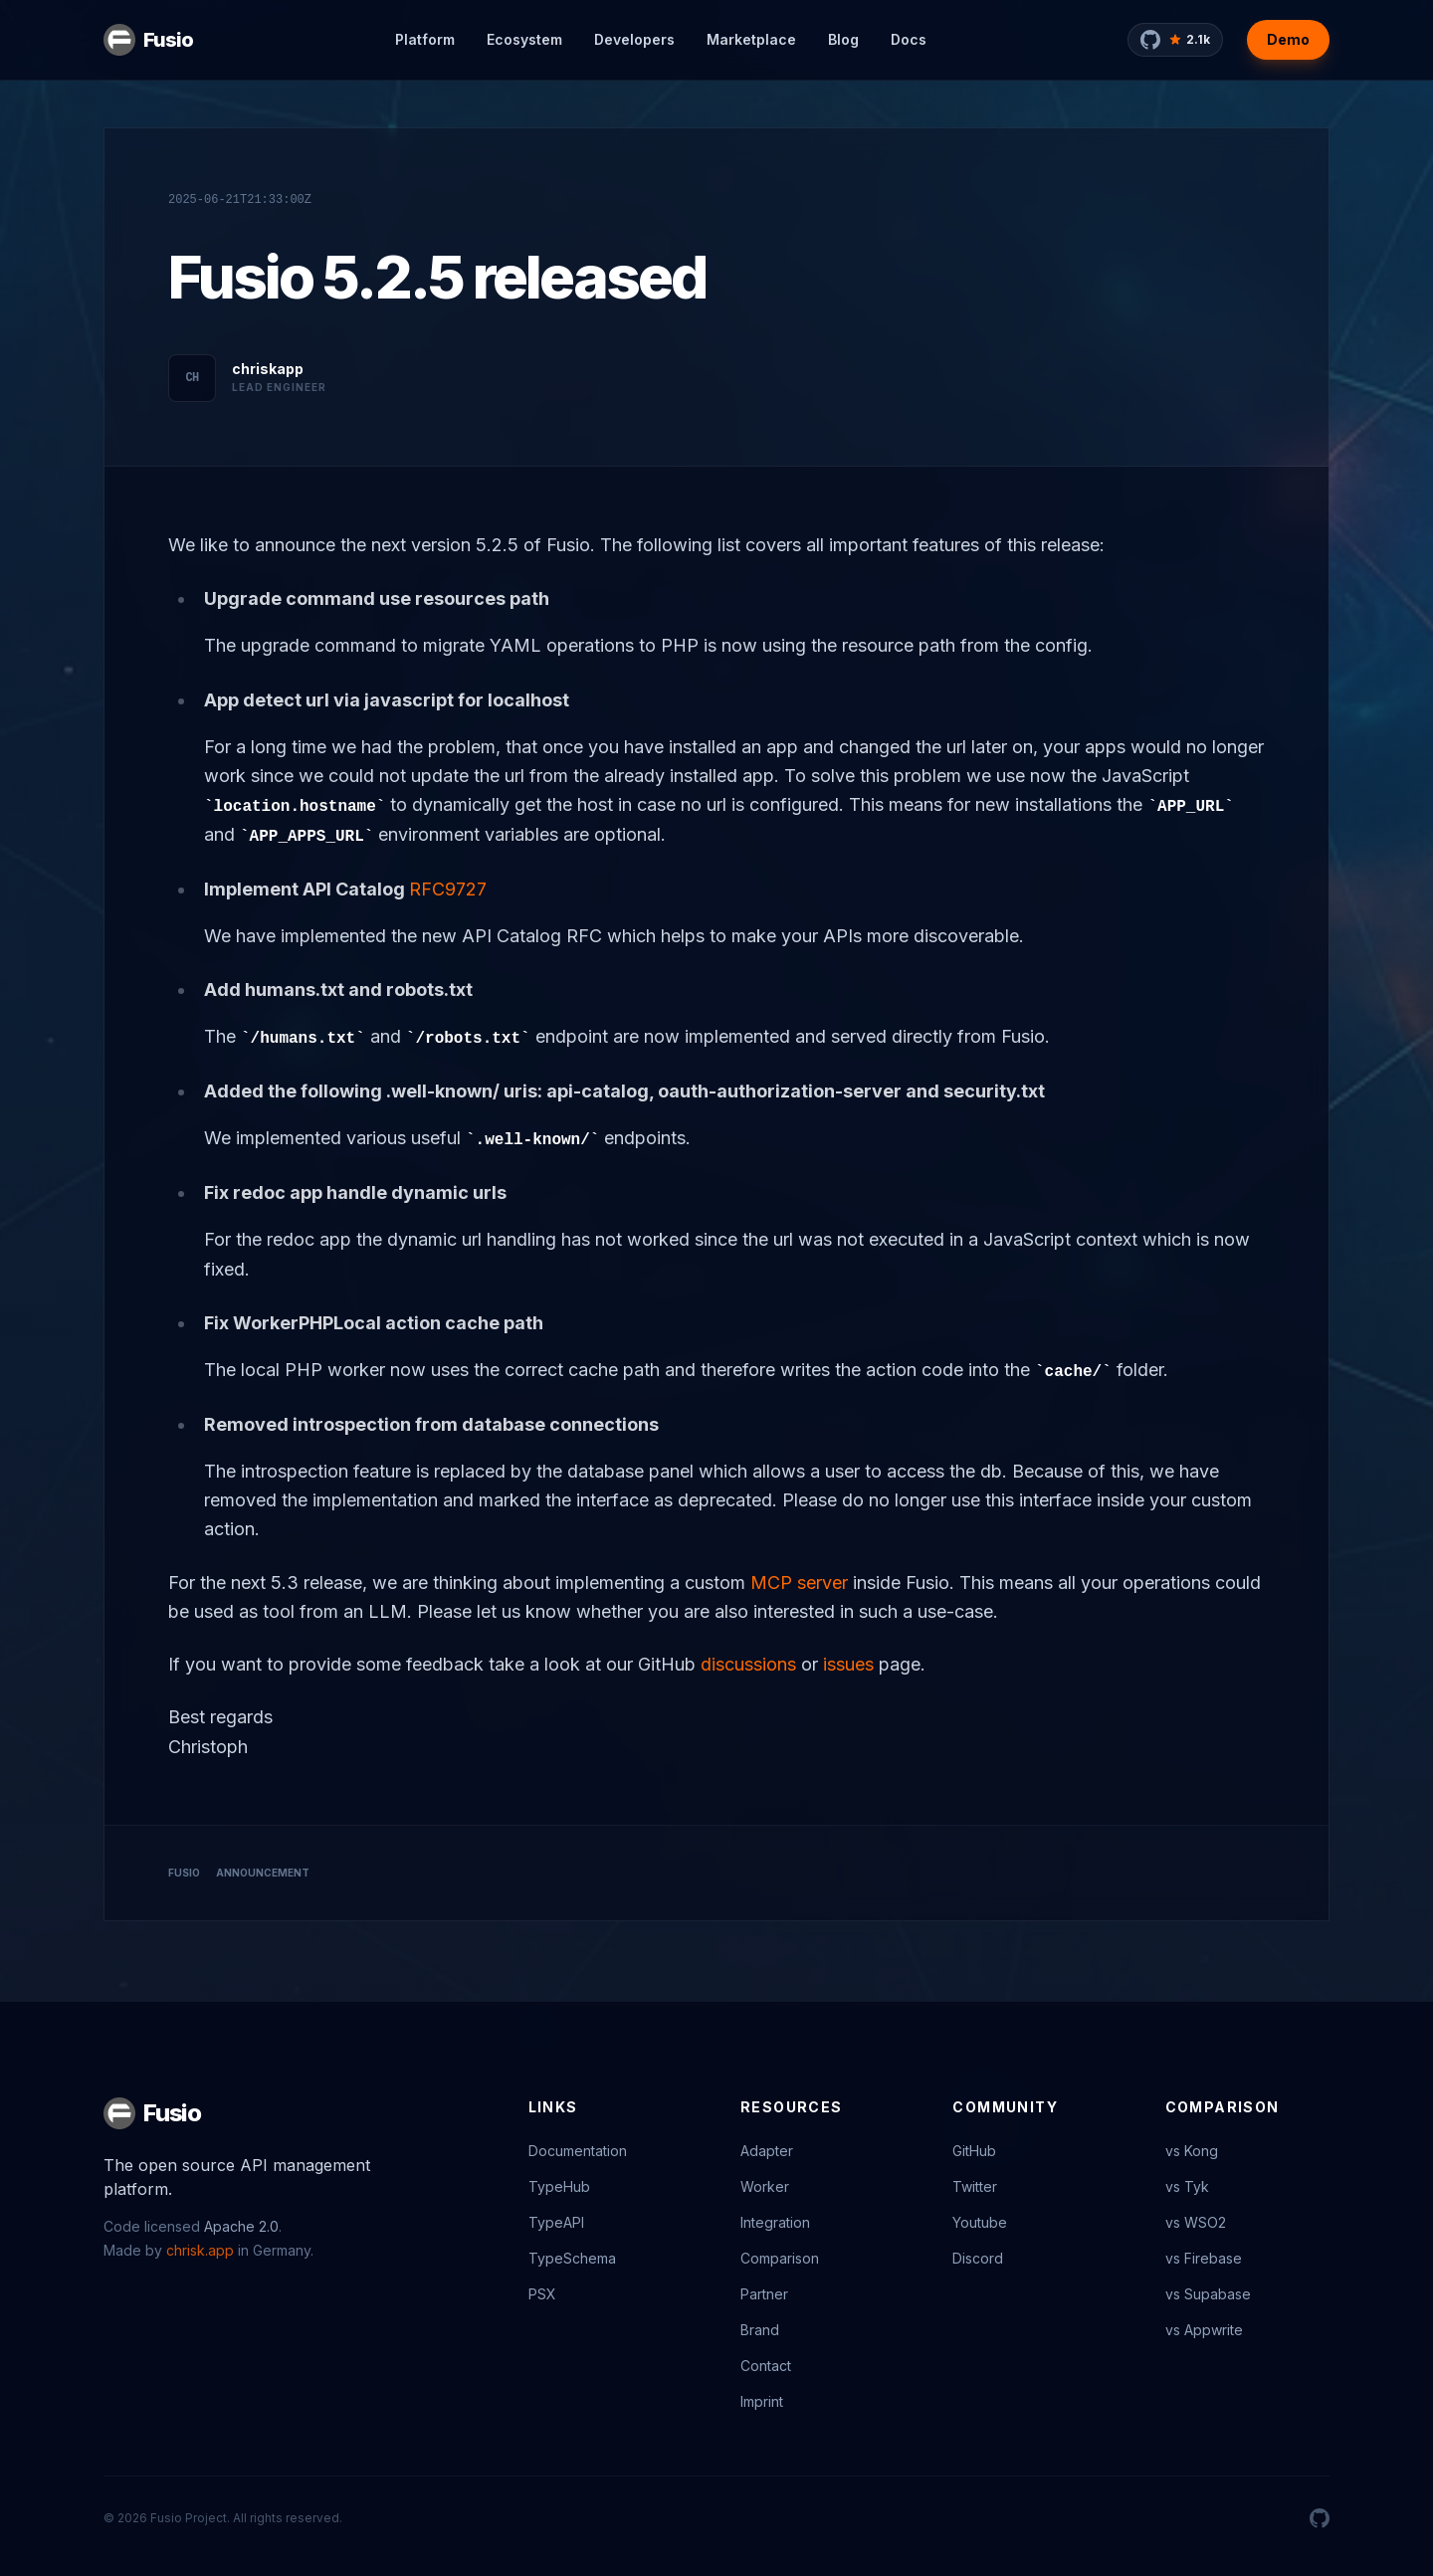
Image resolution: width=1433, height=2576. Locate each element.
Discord (977, 2258)
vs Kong (1191, 2150)
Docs (908, 39)
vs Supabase (1208, 2293)
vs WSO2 (1195, 2222)
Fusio (168, 40)
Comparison (779, 2258)
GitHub (974, 2150)
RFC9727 (448, 889)
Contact (765, 2365)
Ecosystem (524, 39)
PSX (542, 2293)
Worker (764, 2186)
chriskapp (268, 368)
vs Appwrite (1204, 2329)
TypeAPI (556, 2222)
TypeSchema (572, 2258)
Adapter (766, 2150)
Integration (775, 2222)
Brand (759, 2329)
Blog (843, 39)
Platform (425, 39)
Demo (1288, 39)
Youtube (979, 2222)
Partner (764, 2293)
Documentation (577, 2150)
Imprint (761, 2401)
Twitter (974, 2186)
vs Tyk (1187, 2186)
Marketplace (751, 39)
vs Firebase (1203, 2258)
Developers (634, 39)
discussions (748, 1664)
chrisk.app (200, 2250)
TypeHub (559, 2186)
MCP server (799, 1582)
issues (848, 1664)
